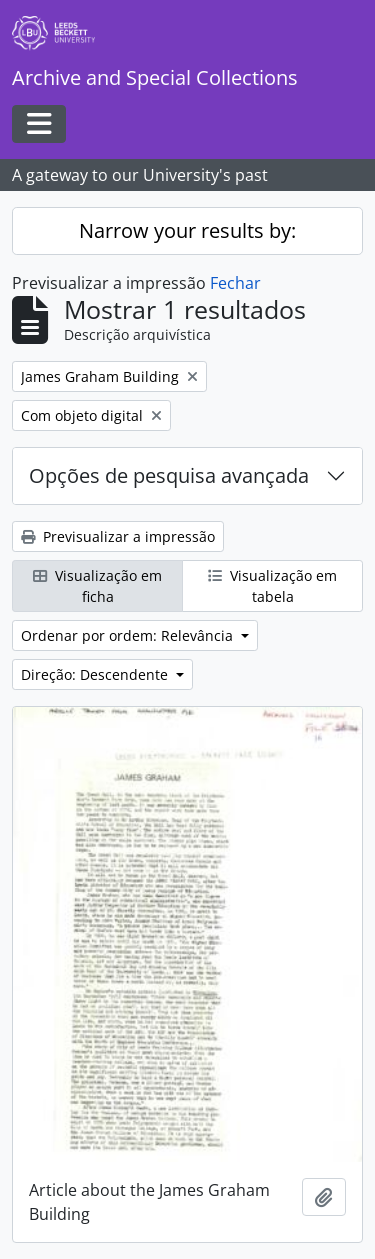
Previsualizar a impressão (118, 536)
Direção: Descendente (96, 674)
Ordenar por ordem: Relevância (129, 635)
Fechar (235, 283)
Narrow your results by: (187, 230)
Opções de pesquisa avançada (169, 475)
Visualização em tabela (272, 586)
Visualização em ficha (97, 586)
